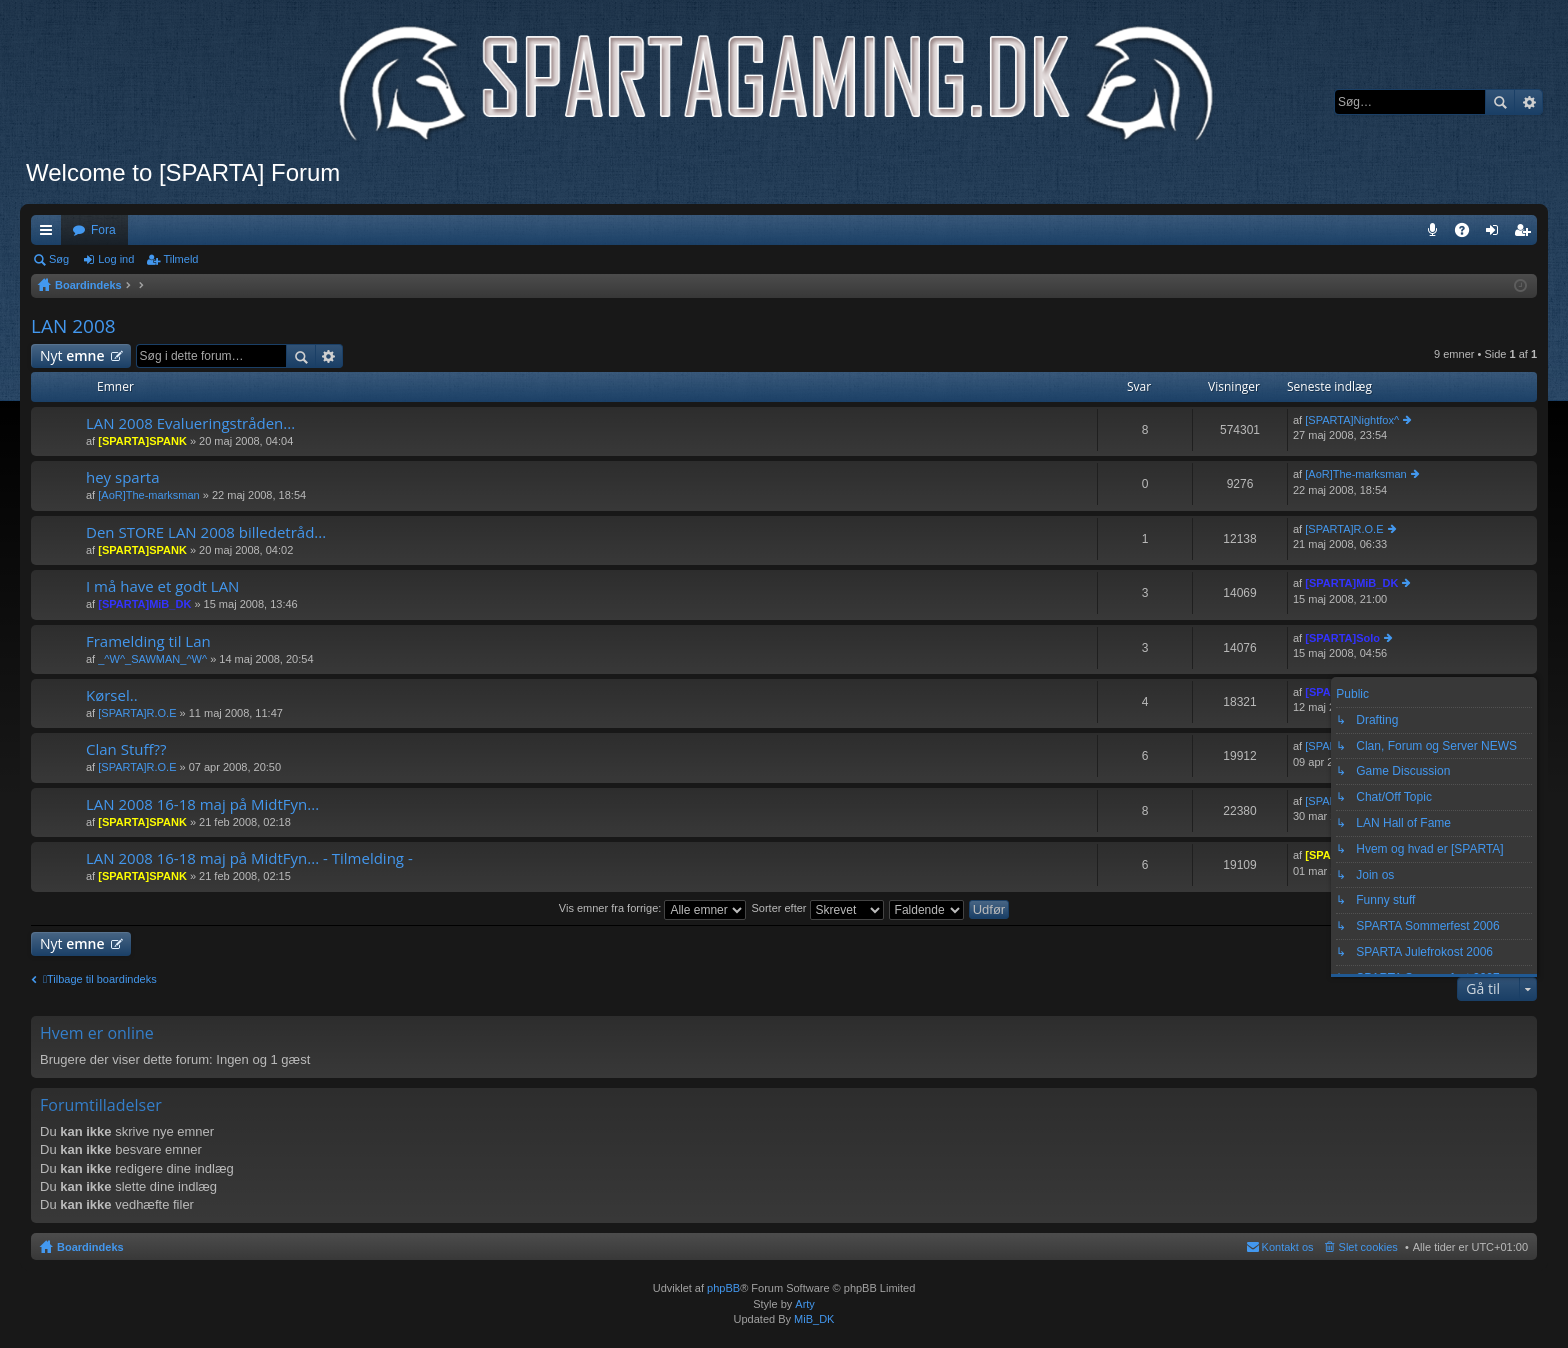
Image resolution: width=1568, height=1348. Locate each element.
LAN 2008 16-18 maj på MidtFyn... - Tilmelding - (249, 858)
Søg (1500, 102)
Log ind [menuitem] (1496, 234)
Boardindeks (90, 1247)
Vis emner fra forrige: (653, 908)
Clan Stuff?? (126, 749)
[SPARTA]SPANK (142, 441)
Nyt (72, 355)
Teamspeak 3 (1436, 234)
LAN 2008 (73, 326)
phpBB (723, 1288)
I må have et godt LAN (162, 586)
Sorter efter (817, 908)
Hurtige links (50, 234)
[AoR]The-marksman (148, 495)
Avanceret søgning (1528, 102)
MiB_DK (812, 1319)
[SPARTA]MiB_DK (144, 604)
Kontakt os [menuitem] (1288, 1247)
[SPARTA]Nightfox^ (1352, 420)
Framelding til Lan (148, 641)
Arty (805, 1304)
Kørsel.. (112, 695)
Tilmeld (180, 259)
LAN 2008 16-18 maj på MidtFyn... (202, 804)
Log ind (116, 259)
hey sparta (123, 477)
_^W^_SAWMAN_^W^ (152, 659)
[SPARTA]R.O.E (1344, 529)
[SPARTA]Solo (1342, 638)
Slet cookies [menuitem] (1368, 1247)
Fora (103, 230)
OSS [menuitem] (1469, 234)
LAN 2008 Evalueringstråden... (190, 423)
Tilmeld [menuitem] (1528, 234)
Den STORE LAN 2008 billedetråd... (206, 532)
